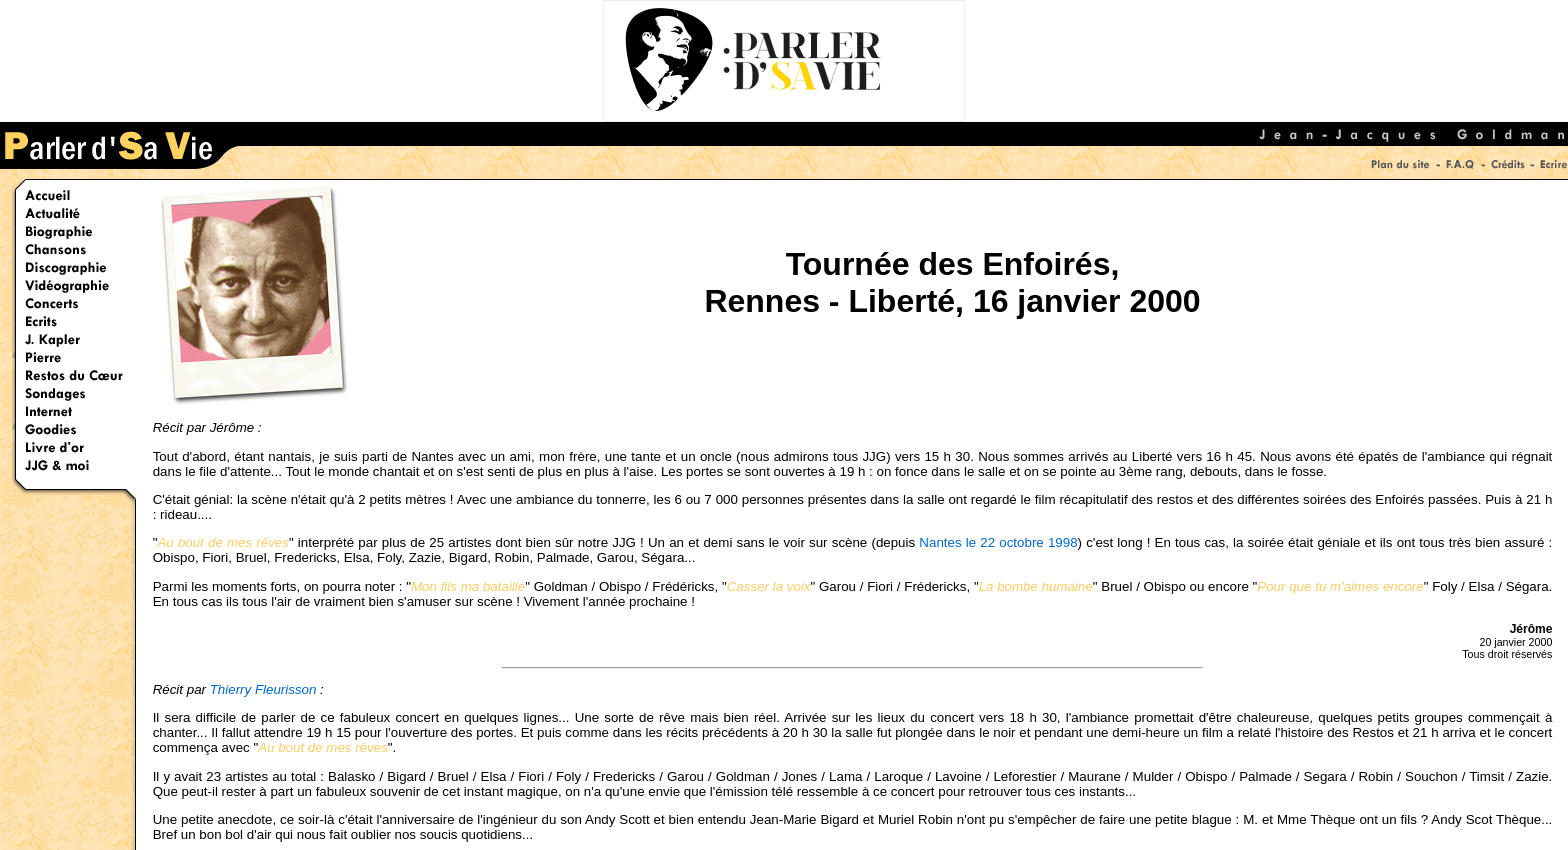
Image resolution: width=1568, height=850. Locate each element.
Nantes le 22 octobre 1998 (998, 542)
